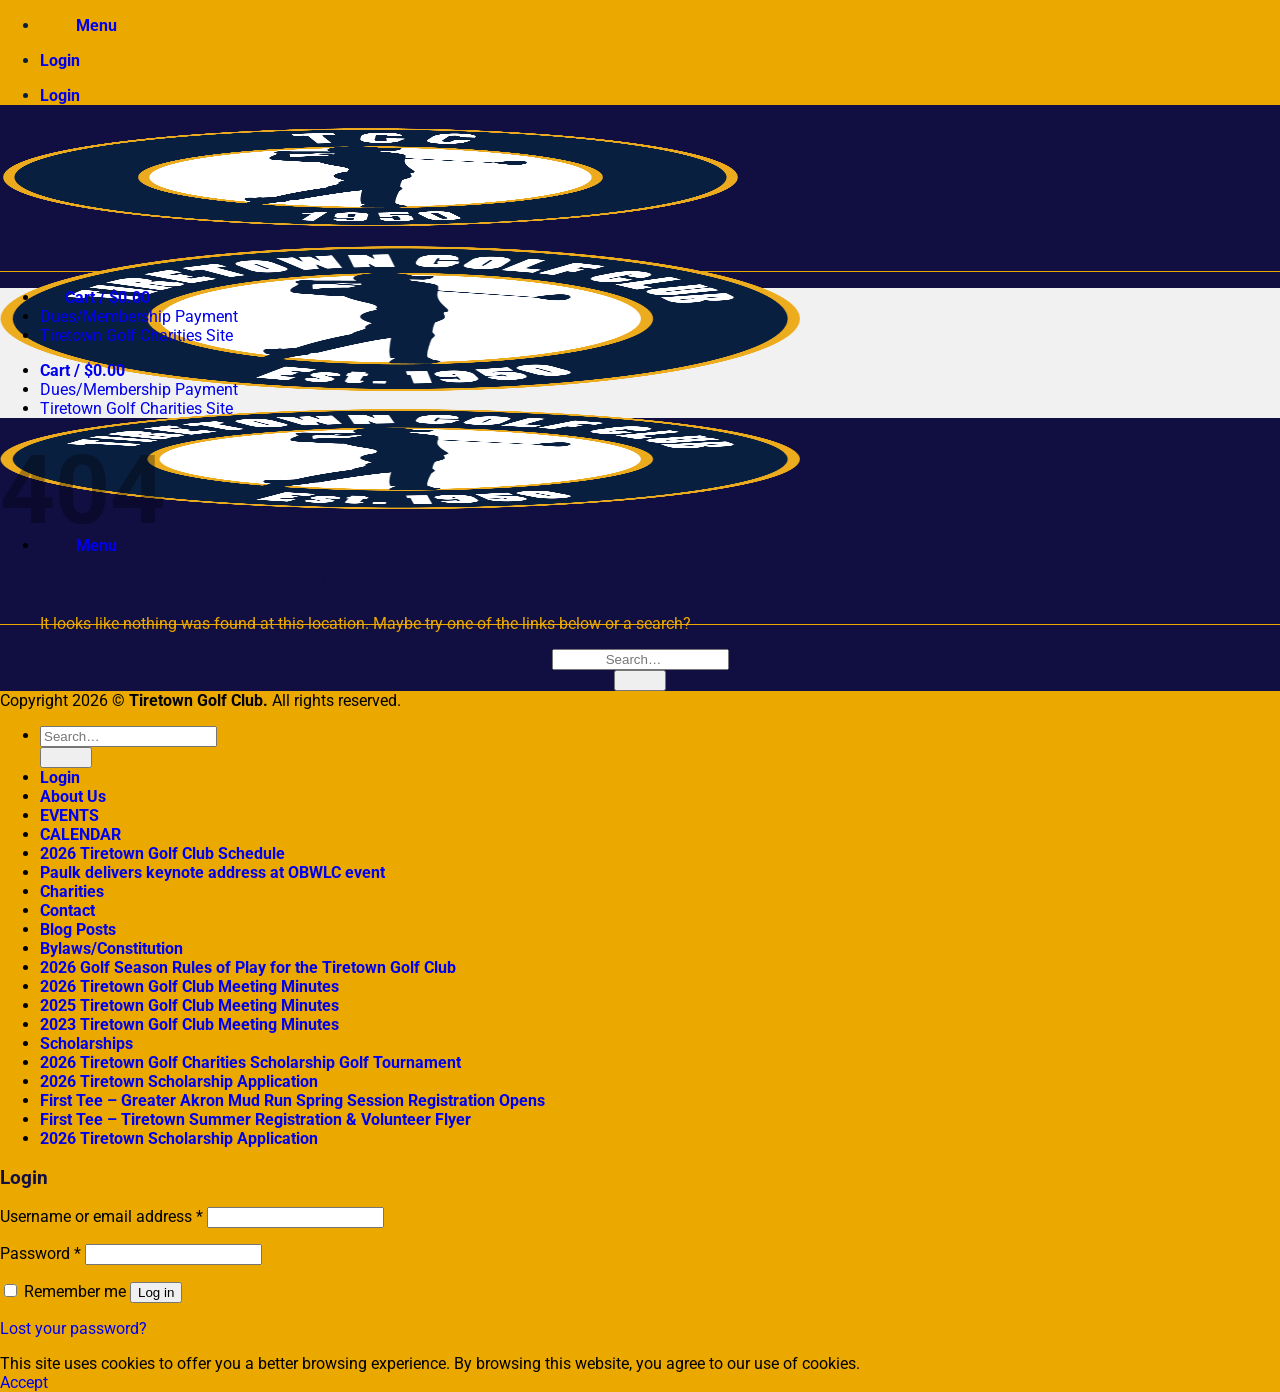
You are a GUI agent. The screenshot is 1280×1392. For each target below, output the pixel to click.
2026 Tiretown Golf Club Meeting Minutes (189, 986)
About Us (73, 796)
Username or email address (101, 1216)
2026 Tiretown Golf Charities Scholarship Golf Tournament (250, 1062)
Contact (67, 910)
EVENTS (69, 815)
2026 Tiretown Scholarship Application (179, 1081)
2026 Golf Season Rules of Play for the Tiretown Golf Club (248, 967)
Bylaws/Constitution (111, 948)
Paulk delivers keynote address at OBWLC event (212, 872)
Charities (72, 891)
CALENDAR (80, 834)
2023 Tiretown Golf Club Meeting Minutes (189, 1024)
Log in (156, 1292)
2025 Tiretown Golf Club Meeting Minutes (189, 1005)
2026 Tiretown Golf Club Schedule (162, 853)
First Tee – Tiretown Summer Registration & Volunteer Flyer (255, 1119)
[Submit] (640, 680)
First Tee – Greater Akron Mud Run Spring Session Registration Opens (292, 1100)
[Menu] (78, 25)
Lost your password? (73, 1328)
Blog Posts (78, 929)
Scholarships (86, 1043)
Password (40, 1253)
